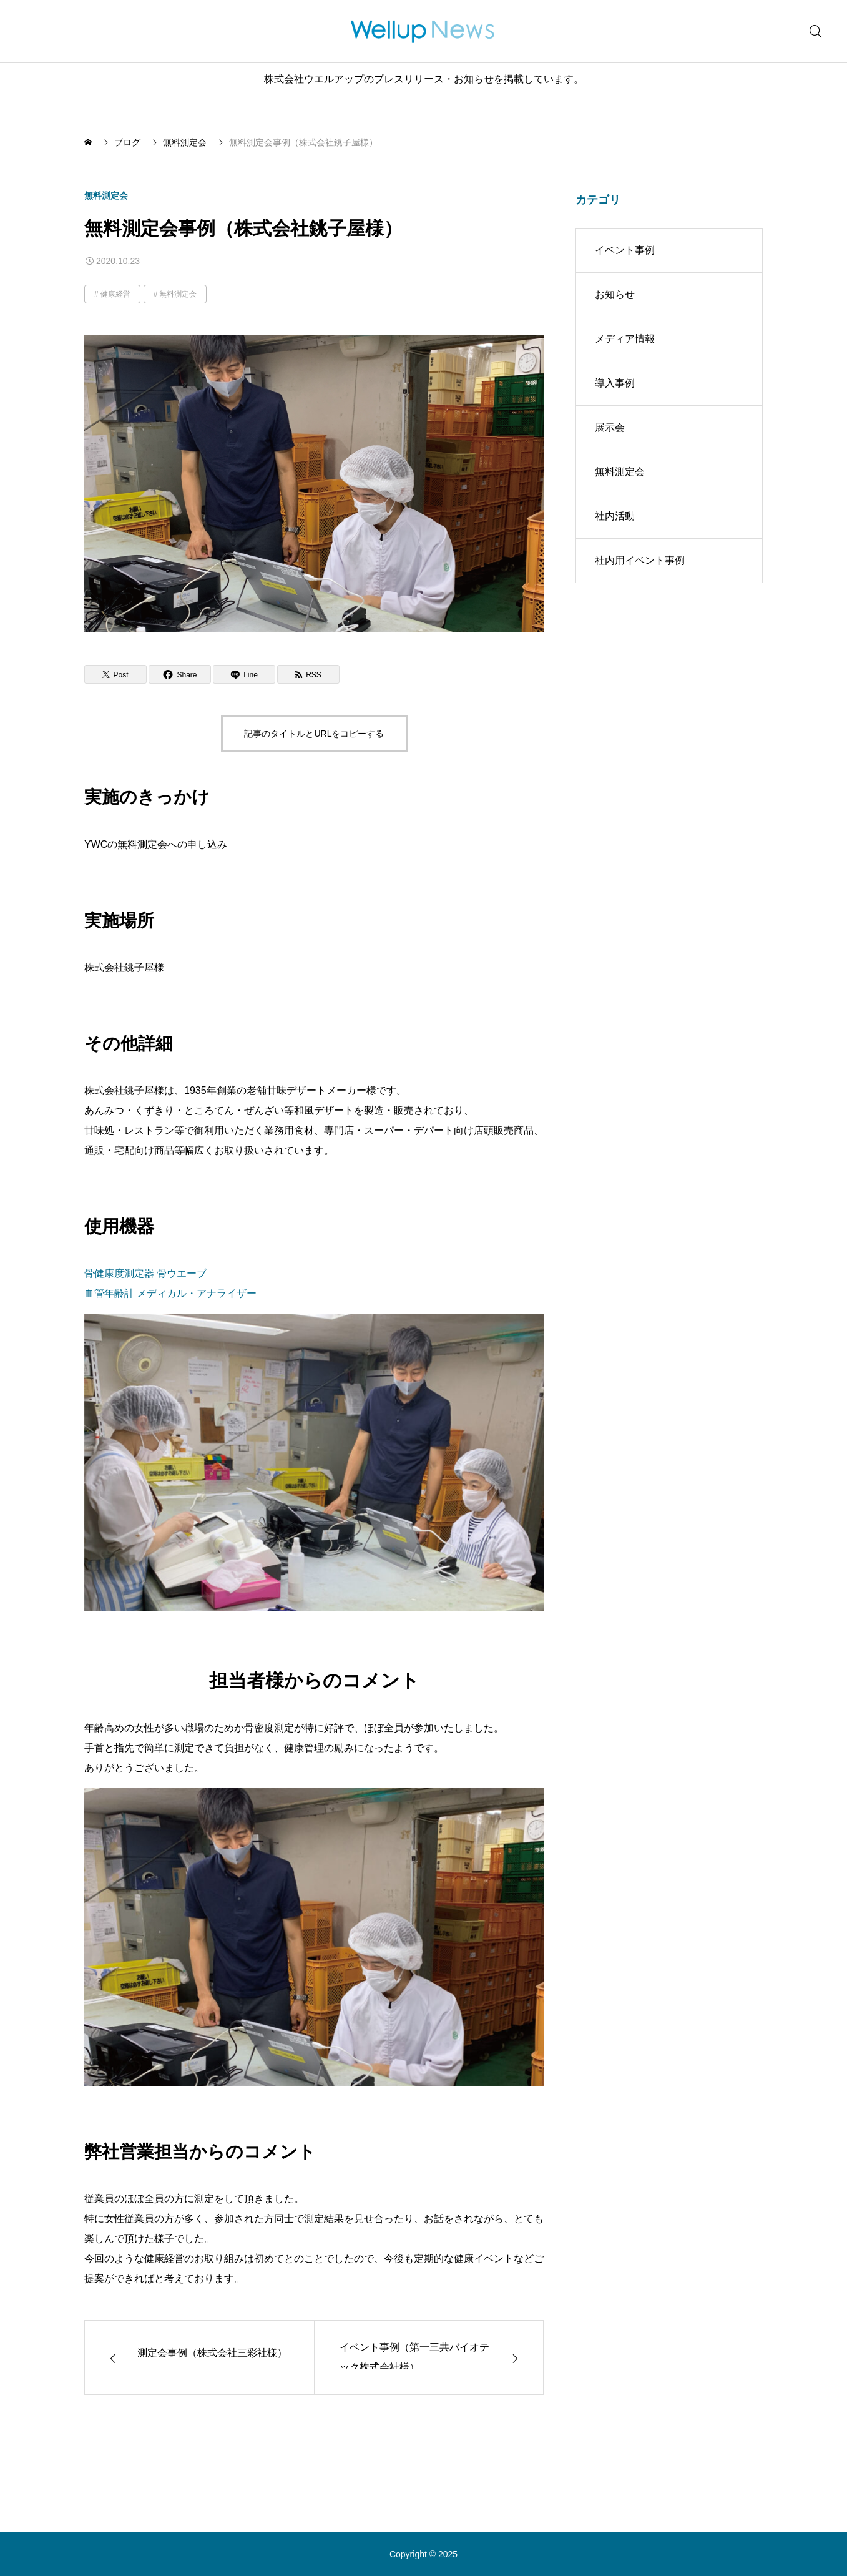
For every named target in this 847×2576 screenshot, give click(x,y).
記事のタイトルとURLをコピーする (314, 734)
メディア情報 (625, 338)
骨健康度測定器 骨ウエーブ (145, 1273)
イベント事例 (625, 250)
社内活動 (615, 516)
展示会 (610, 427)
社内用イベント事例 (640, 560)
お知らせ (615, 294)
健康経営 (115, 294)
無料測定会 (106, 195)
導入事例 (615, 383)
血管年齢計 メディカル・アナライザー (170, 1293)
